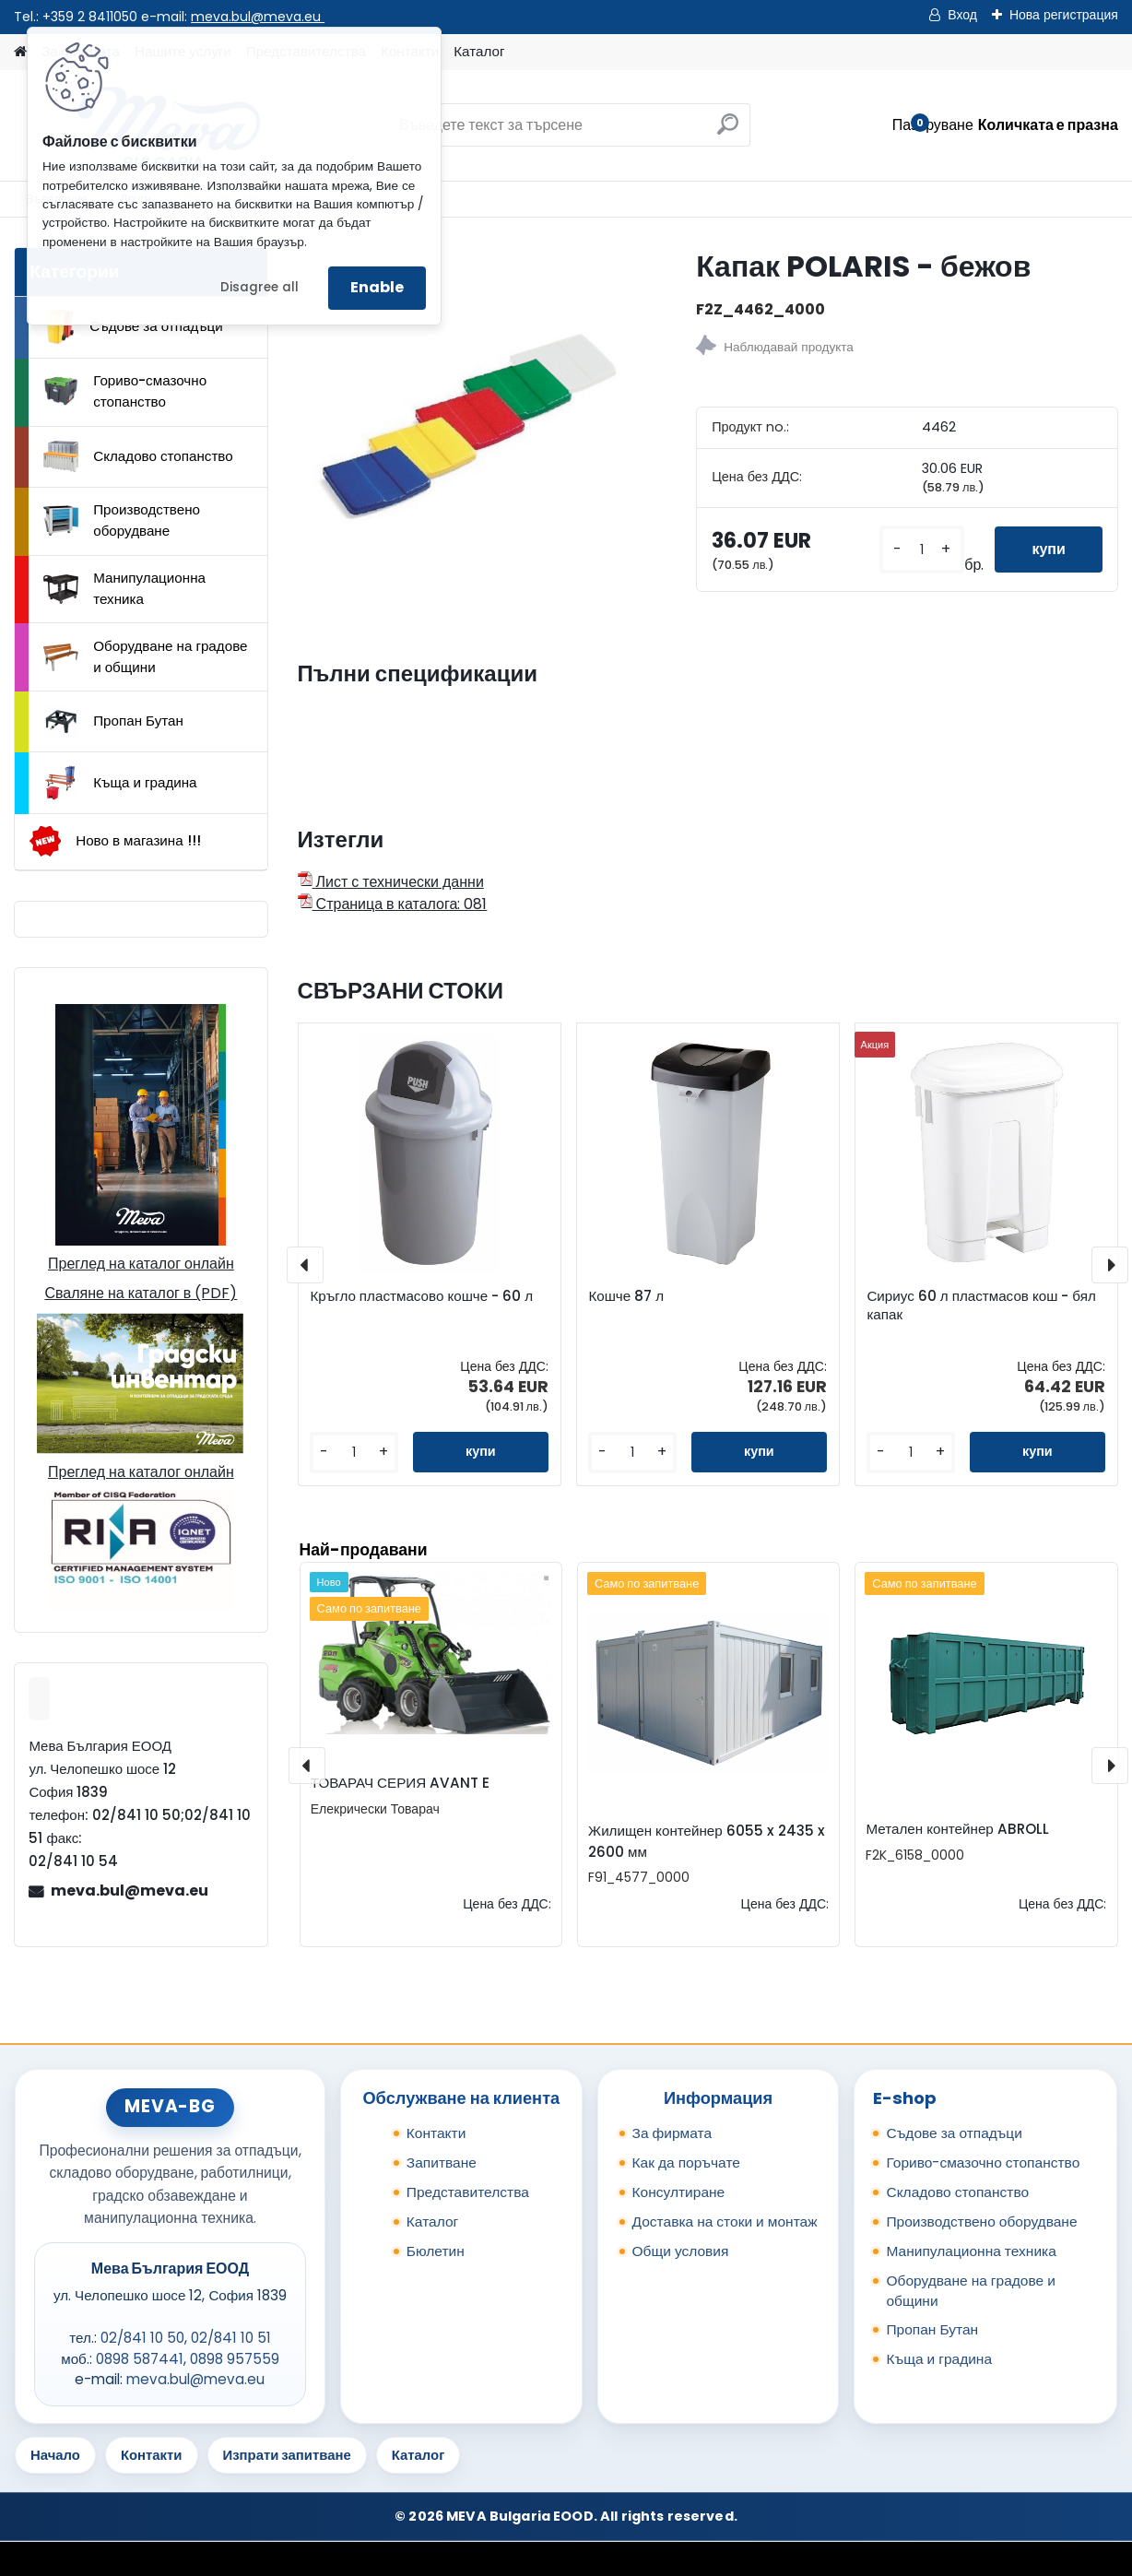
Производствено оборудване (121, 520)
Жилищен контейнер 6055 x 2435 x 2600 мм (706, 1841)
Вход (962, 15)
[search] (727, 131)
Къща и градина (119, 782)
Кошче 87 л (626, 1296)
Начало (55, 2454)
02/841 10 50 (142, 2337)
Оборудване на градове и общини (145, 656)
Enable (377, 287)
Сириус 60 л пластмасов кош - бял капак (981, 1305)
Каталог (479, 51)
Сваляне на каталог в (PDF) (140, 1293)
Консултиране (678, 2192)
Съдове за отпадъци (132, 326)
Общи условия (680, 2251)
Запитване (442, 2162)
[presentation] (305, 1265)
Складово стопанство (138, 456)
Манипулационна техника (124, 588)
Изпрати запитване (287, 2454)
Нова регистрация (1063, 15)
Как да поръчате (686, 2162)
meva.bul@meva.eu (257, 16)
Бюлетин (436, 2251)
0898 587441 (139, 2359)
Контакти (436, 2133)
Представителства (468, 2192)
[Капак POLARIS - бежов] (468, 417)
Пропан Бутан (113, 721)
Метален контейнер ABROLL (957, 1828)
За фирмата (672, 2133)
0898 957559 (234, 2359)
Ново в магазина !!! (114, 841)
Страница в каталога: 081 (393, 904)
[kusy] (922, 550)
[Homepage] (20, 52)
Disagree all (259, 287)
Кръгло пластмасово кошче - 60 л (421, 1296)
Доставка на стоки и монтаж (725, 2221)
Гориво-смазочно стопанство (124, 391)
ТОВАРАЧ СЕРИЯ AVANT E (400, 1782)
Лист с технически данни (391, 881)
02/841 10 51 (231, 2337)
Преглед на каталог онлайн (141, 1263)
